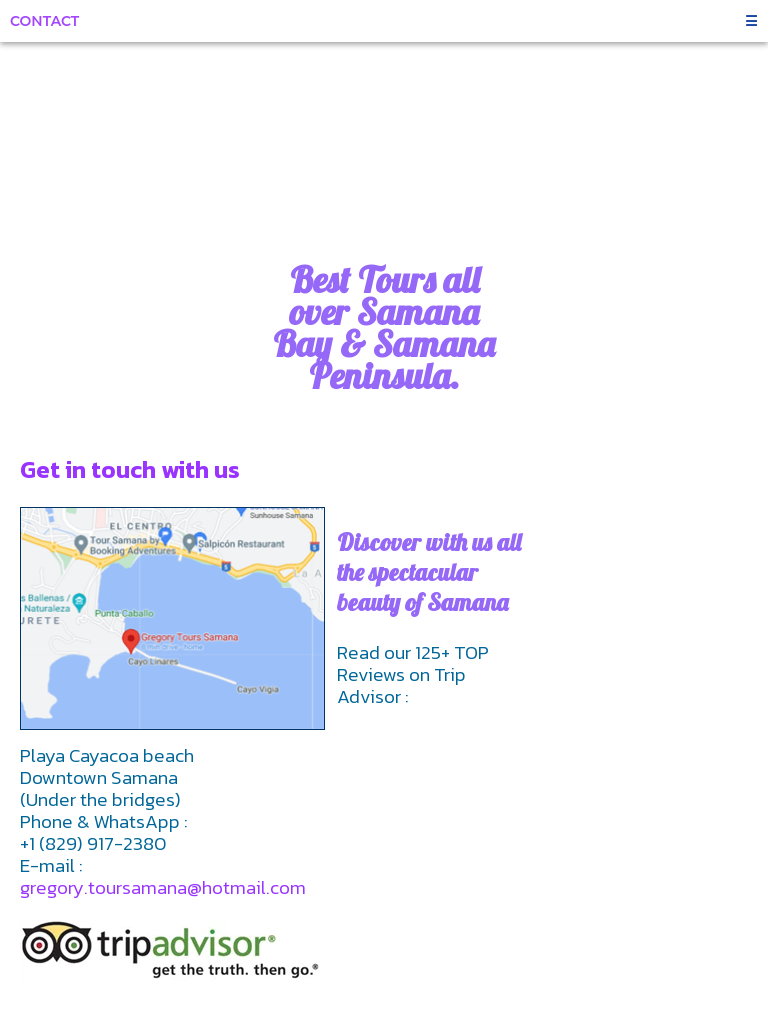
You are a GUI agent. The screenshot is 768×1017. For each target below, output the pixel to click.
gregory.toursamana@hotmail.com (163, 887)
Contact (44, 21)
